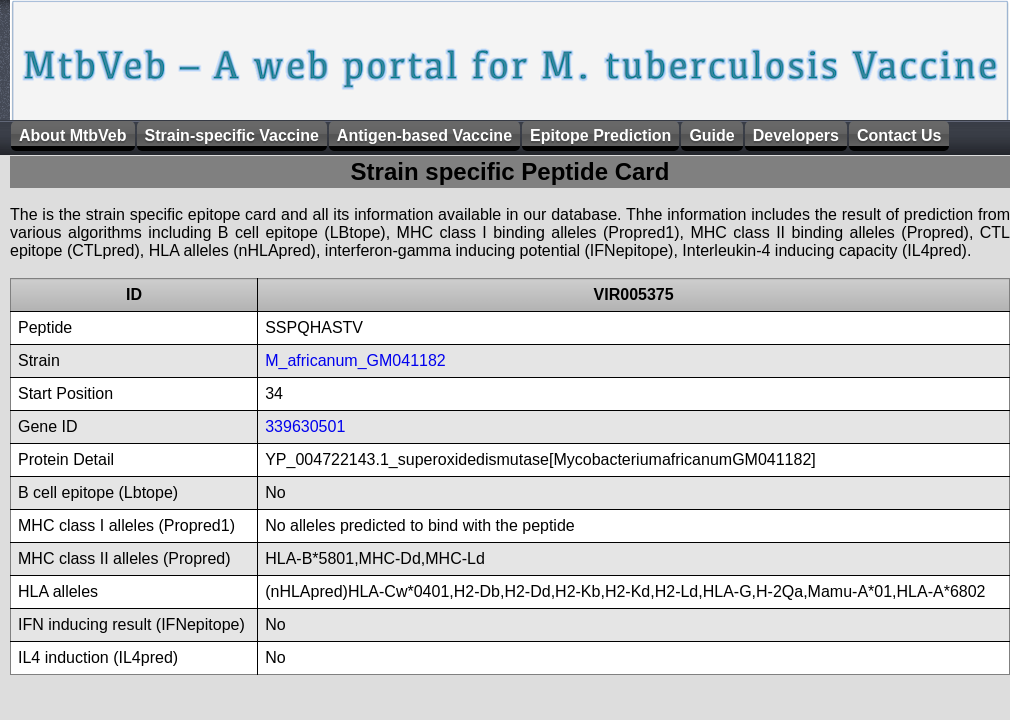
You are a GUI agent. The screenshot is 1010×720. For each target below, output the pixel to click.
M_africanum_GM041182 (355, 360)
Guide (711, 135)
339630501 (305, 426)
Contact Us (899, 135)
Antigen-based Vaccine (424, 135)
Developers (796, 135)
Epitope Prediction (600, 135)
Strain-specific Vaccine (232, 135)
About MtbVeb (73, 135)
